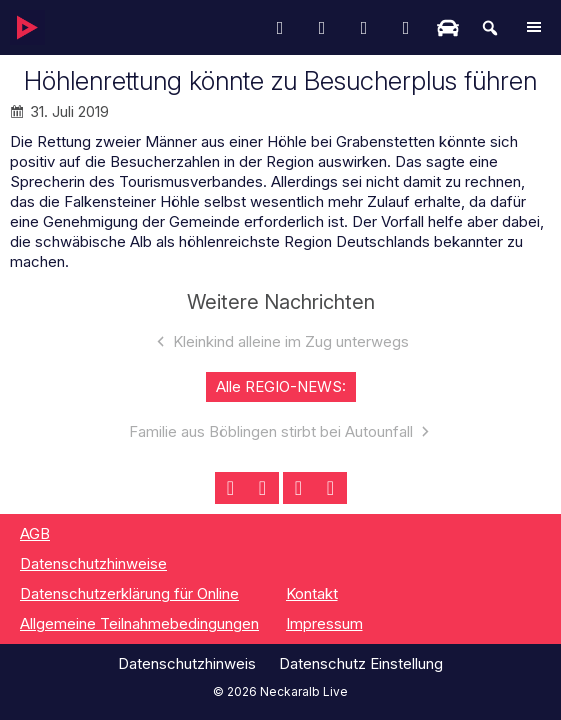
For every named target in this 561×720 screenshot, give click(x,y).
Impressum (324, 623)
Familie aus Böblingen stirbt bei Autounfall (271, 431)
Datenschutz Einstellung (361, 663)
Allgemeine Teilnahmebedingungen (139, 623)
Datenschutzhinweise (93, 563)
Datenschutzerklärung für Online (129, 593)
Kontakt (312, 593)
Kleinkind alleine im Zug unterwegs (291, 341)
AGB (35, 533)
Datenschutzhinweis (187, 663)
